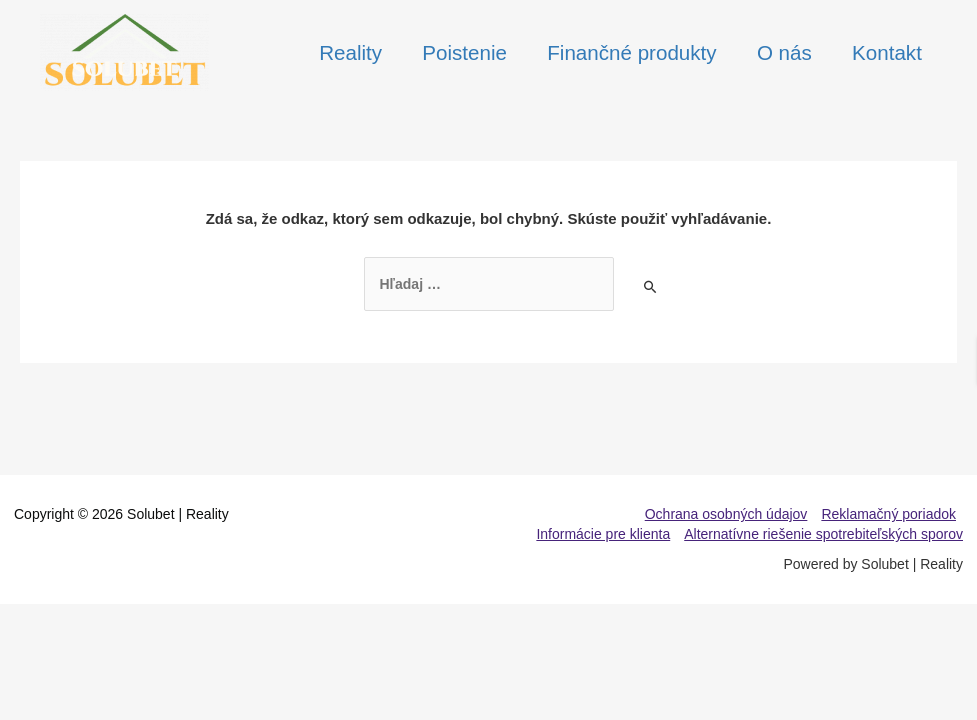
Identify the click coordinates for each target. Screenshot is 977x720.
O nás (783, 52)
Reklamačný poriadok (888, 514)
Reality (346, 52)
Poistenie (461, 52)
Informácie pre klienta (603, 534)
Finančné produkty (629, 52)
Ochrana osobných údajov (726, 514)
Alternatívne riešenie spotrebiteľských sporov (823, 534)
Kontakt (887, 52)
